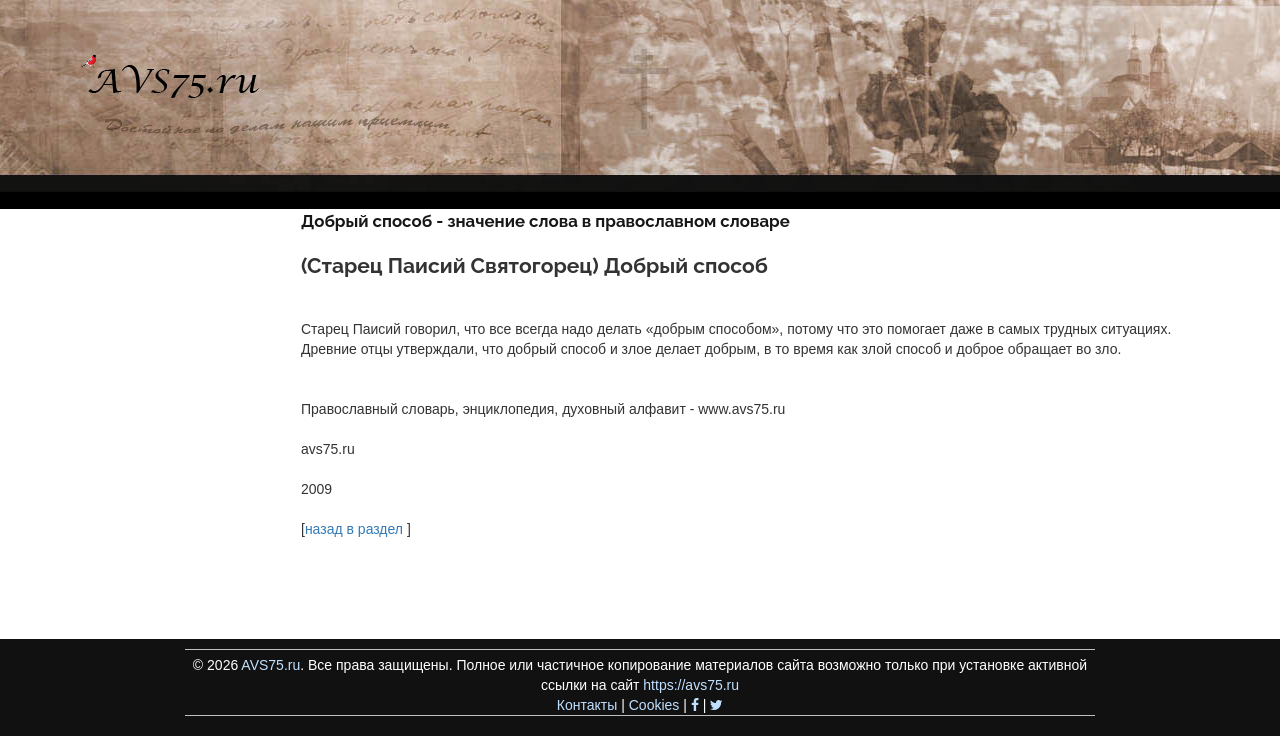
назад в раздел (354, 529)
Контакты (587, 705)
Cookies (654, 705)
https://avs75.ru (691, 685)
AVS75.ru (270, 665)
